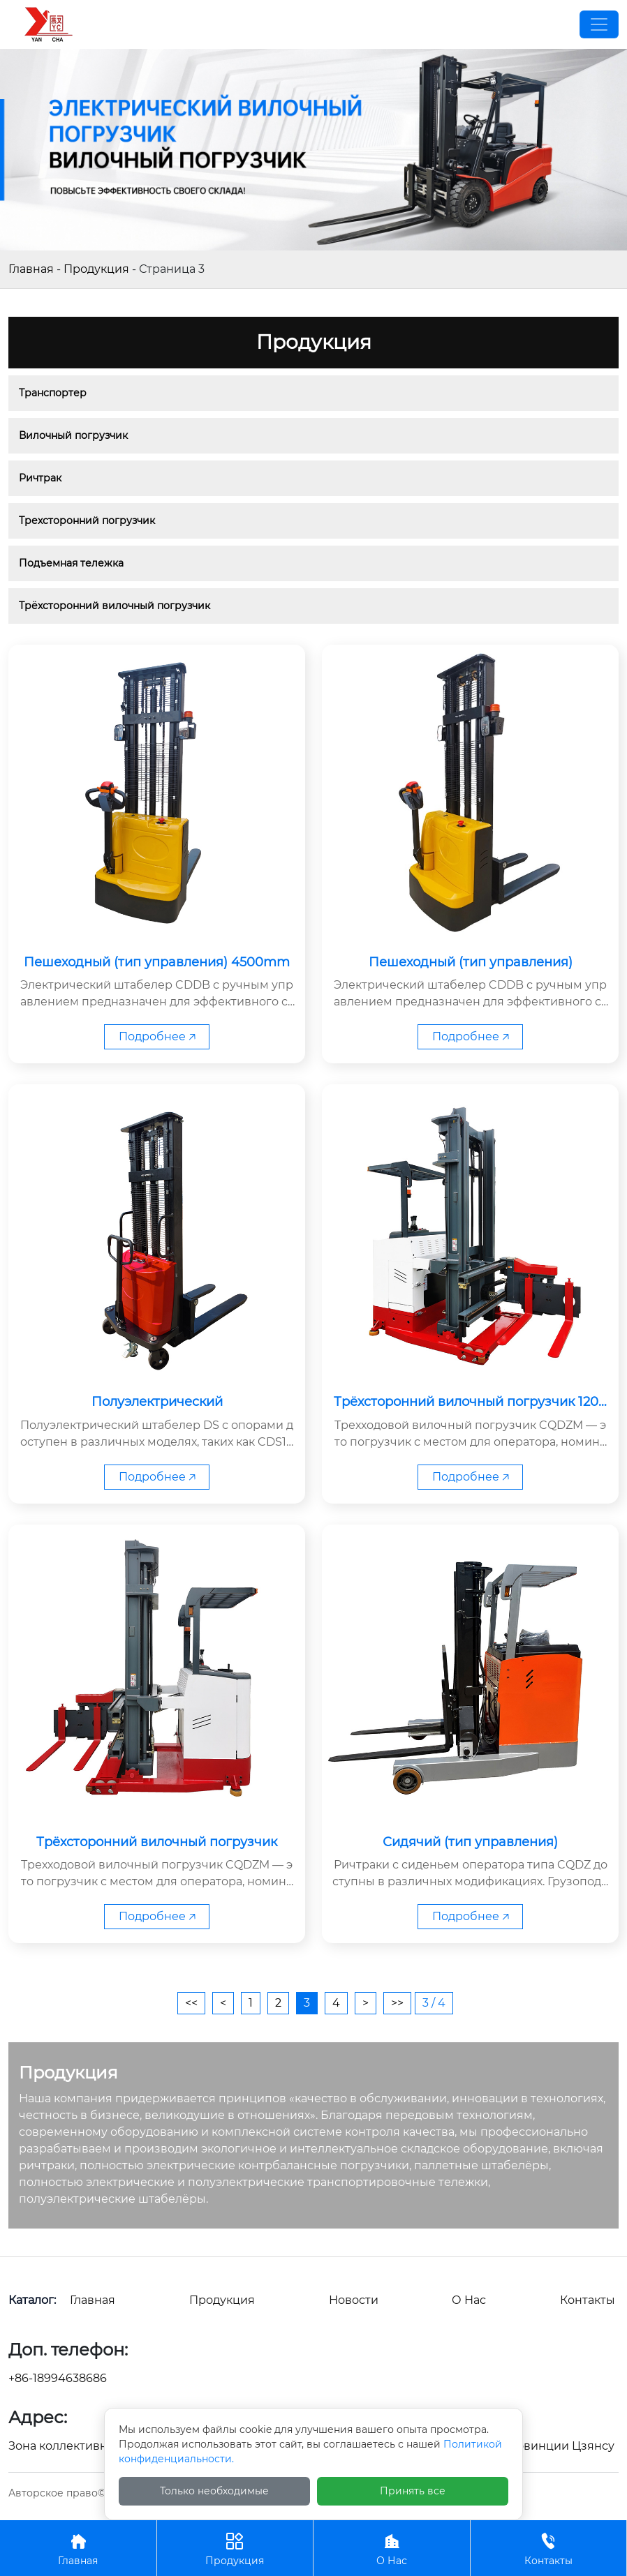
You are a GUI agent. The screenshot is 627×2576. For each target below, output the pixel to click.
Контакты (549, 2548)
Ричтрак (40, 478)
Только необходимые (214, 2491)
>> (397, 2002)
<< (191, 2002)
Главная (31, 269)
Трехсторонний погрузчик (87, 520)
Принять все (412, 2491)
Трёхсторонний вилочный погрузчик (114, 605)
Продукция (96, 269)
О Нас (392, 2548)
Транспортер (53, 393)
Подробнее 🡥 (157, 1036)
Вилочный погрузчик (73, 435)
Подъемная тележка (71, 563)
